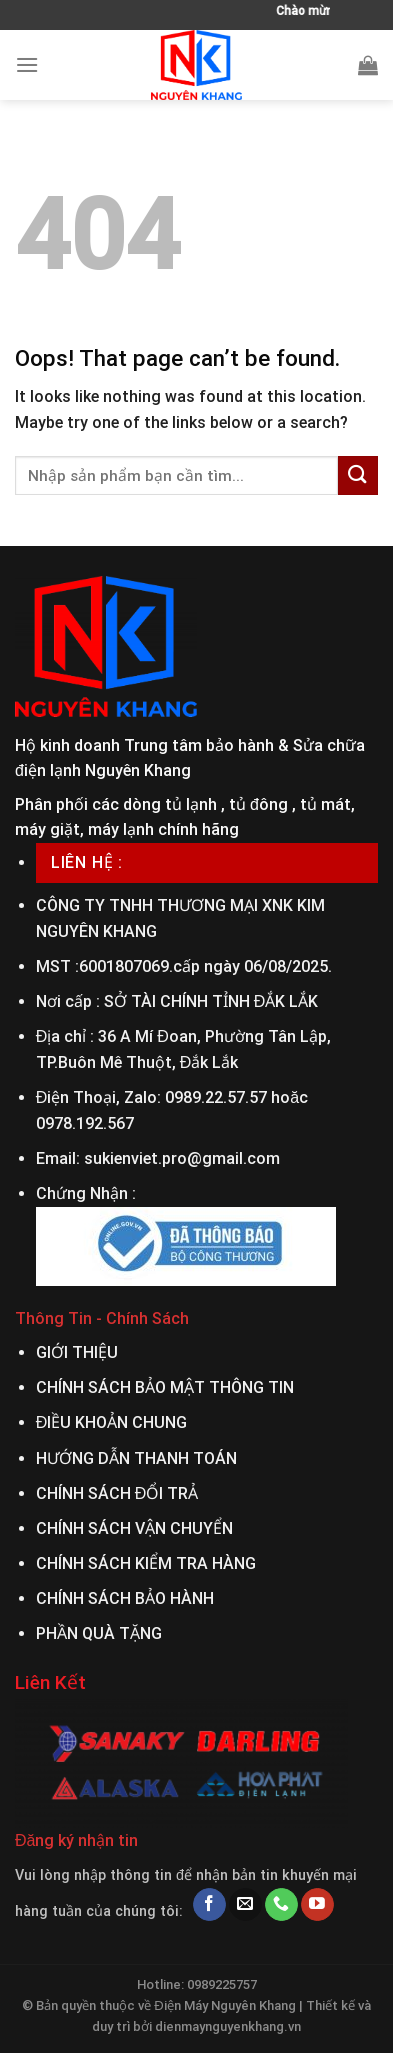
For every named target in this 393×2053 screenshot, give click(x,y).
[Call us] (281, 1905)
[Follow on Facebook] (209, 1905)
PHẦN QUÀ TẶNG (99, 1633)
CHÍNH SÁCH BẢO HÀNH (125, 1598)
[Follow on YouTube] (317, 1905)
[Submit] (358, 475)
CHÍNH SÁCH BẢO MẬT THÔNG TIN (165, 1387)
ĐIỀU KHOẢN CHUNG (112, 1422)
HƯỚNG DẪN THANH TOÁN (136, 1458)
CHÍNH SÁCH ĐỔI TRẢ (117, 1493)
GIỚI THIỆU (77, 1352)
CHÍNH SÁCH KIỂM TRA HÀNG (146, 1563)
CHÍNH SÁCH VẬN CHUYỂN (134, 1528)
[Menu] (27, 64)
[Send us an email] (245, 1905)
